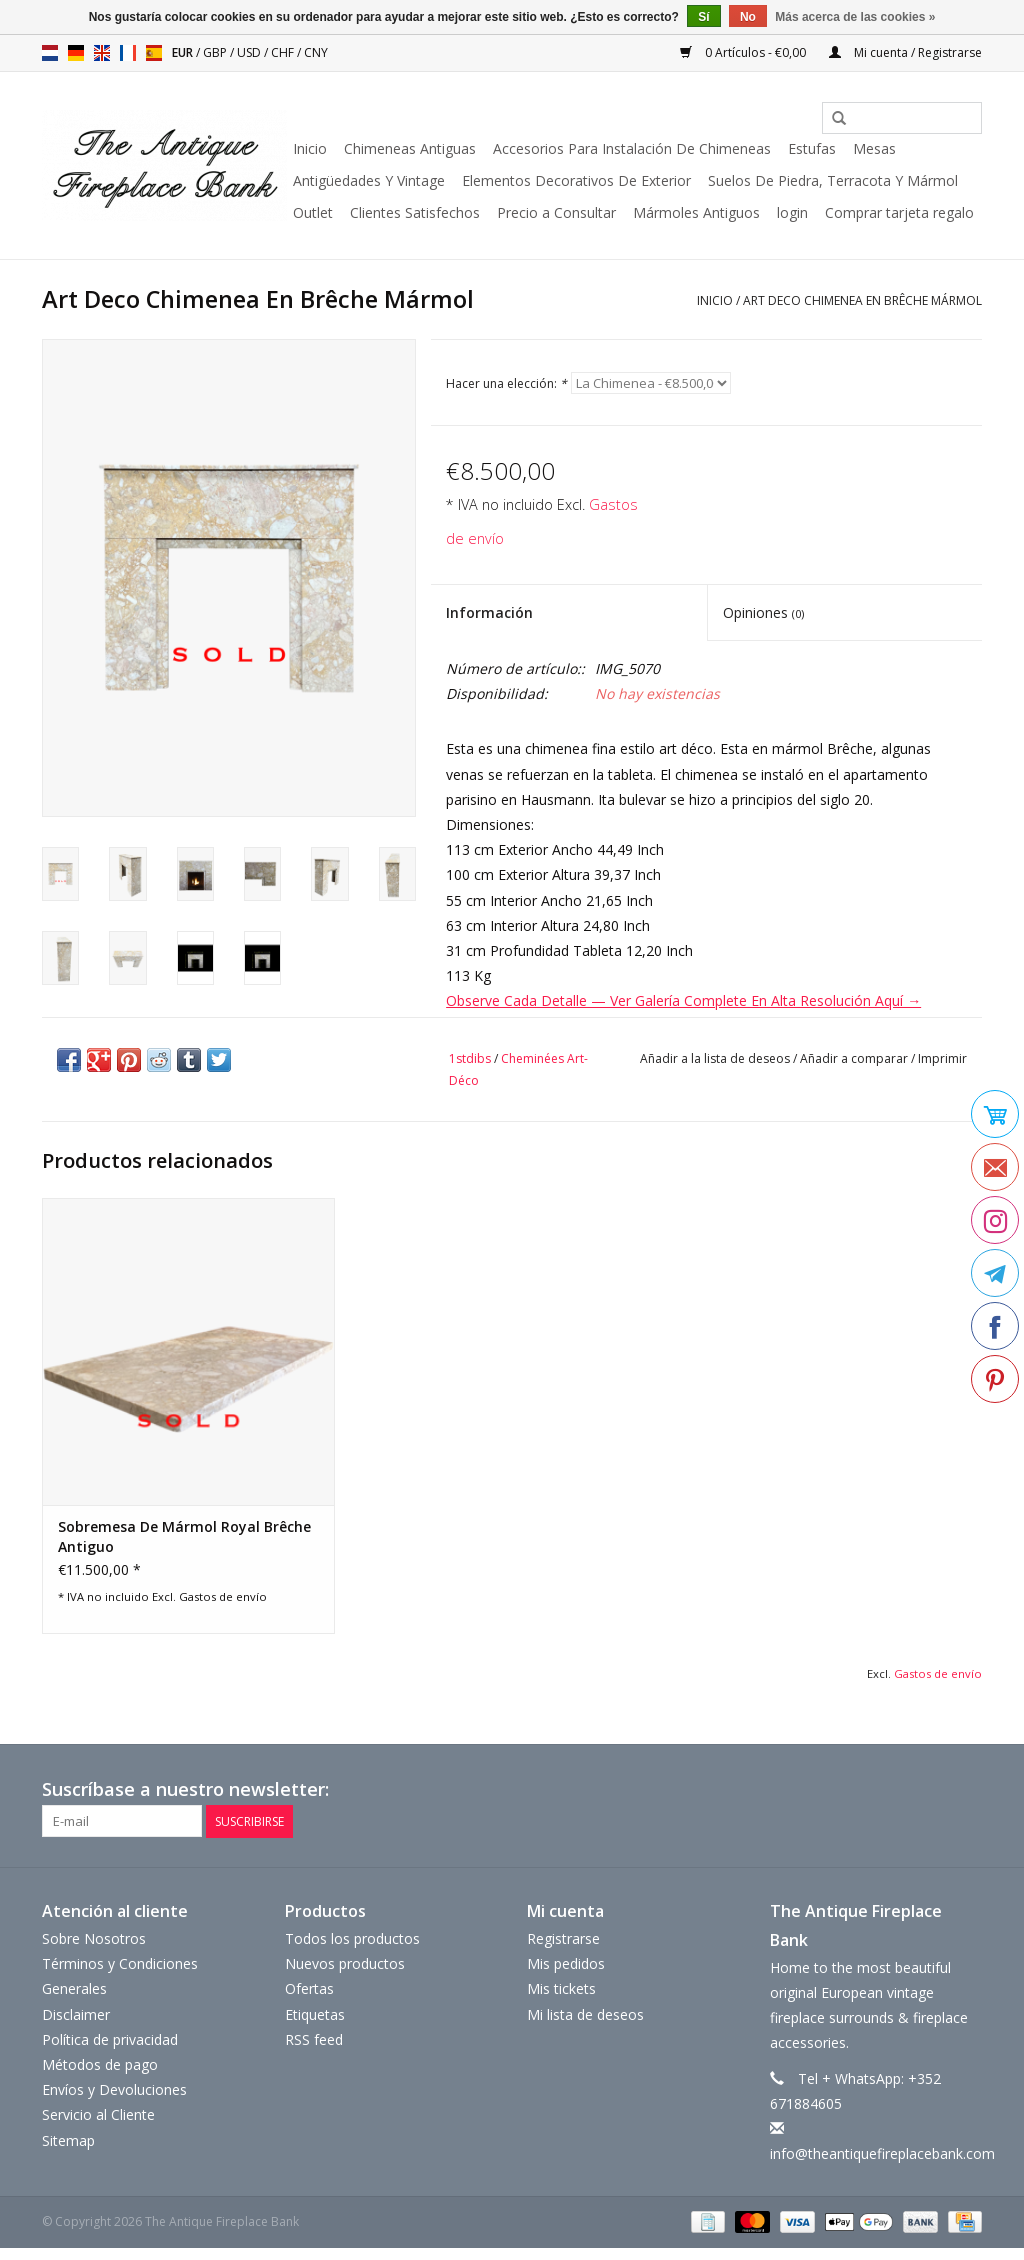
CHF (284, 52)
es (154, 53)
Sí (703, 17)
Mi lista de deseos (585, 2013)
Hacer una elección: (506, 383)
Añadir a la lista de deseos (715, 1058)
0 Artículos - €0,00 (744, 52)
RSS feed (314, 2039)
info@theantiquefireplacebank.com (882, 2153)
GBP (216, 52)
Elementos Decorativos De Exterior (576, 180)
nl (50, 53)
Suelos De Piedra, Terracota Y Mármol (833, 180)
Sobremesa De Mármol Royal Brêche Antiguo (184, 1536)
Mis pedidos (566, 1963)
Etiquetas (315, 2013)
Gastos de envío (223, 1596)
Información (489, 612)
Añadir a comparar (855, 1058)
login (792, 212)
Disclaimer (76, 2013)
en (102, 53)
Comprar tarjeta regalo (899, 212)
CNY (316, 52)
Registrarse (563, 1938)
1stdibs (470, 1058)
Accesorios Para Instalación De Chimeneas (632, 148)
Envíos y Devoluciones (114, 2089)
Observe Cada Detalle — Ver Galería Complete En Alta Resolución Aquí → (683, 1000)
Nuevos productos (345, 1963)
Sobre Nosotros (94, 1938)
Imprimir (942, 1058)
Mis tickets (561, 1988)
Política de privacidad (110, 2039)
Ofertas (309, 1988)
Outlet (313, 212)
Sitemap (68, 2139)
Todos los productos (352, 1938)
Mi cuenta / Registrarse (905, 52)
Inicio (310, 148)
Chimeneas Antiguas (410, 148)
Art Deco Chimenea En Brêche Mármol (862, 300)
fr (128, 53)
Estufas (812, 148)
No (748, 17)
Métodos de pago (100, 2064)
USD (250, 52)
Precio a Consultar (556, 212)
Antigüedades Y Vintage (369, 180)
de (76, 53)
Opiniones (763, 612)
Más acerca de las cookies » (855, 17)
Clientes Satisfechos (415, 212)
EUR (184, 52)
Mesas (874, 148)
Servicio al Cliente (98, 2114)
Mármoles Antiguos (696, 212)
